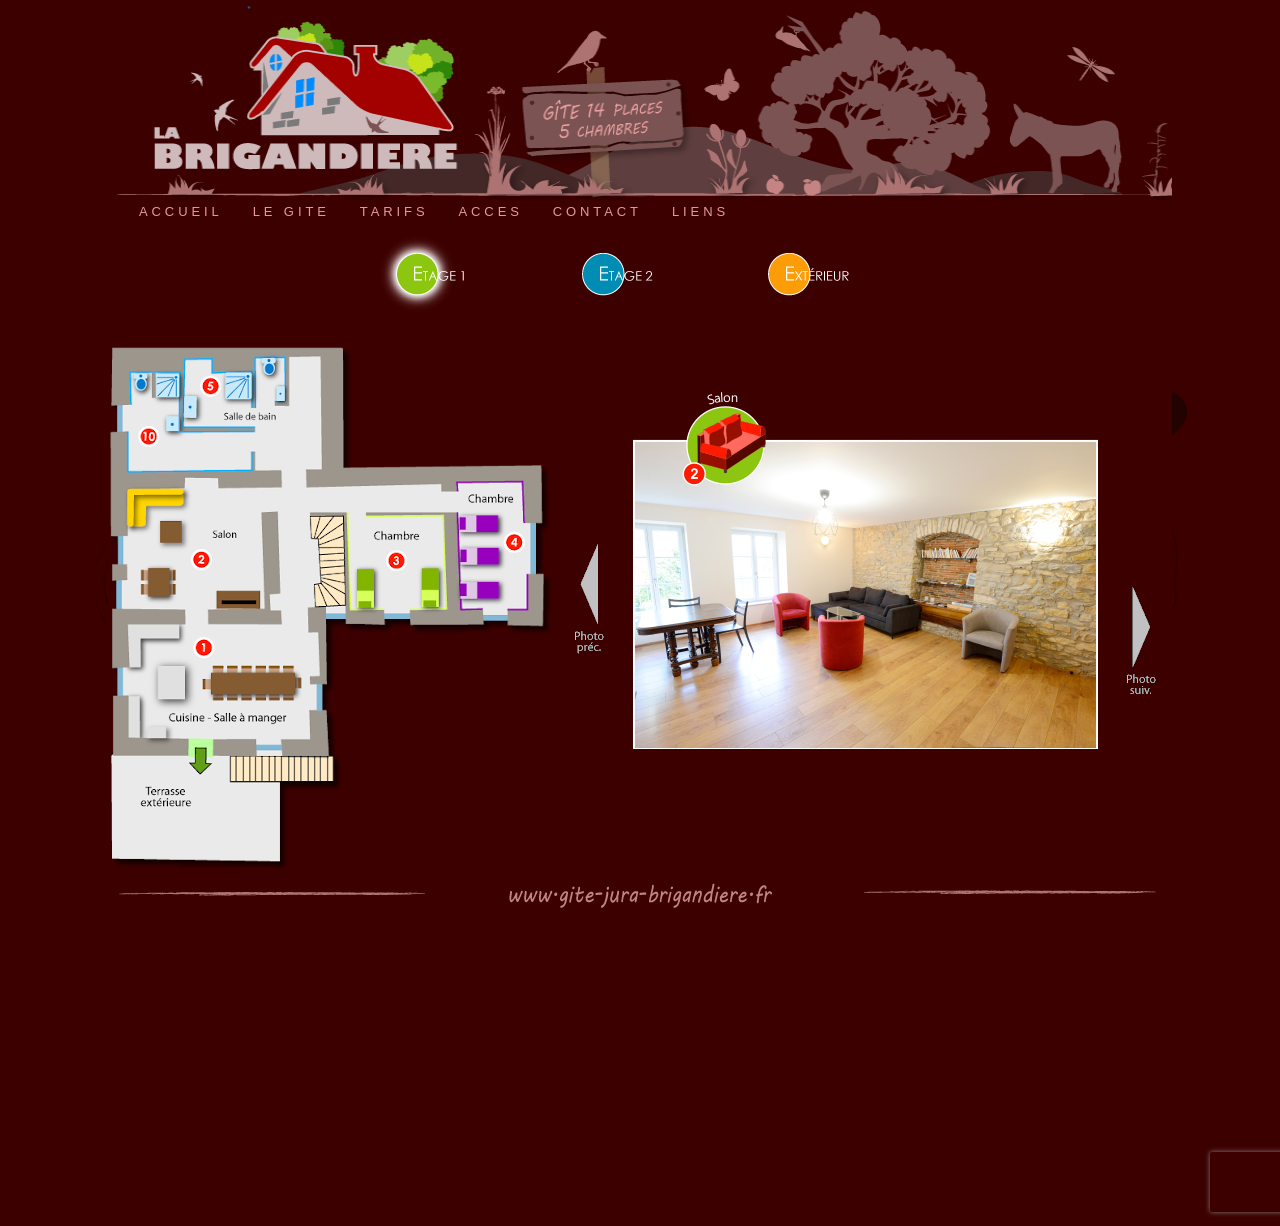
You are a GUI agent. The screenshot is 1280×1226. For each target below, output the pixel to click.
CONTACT (597, 211)
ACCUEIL (181, 211)
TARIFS (394, 211)
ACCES (490, 211)
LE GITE (291, 211)
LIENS (700, 211)
